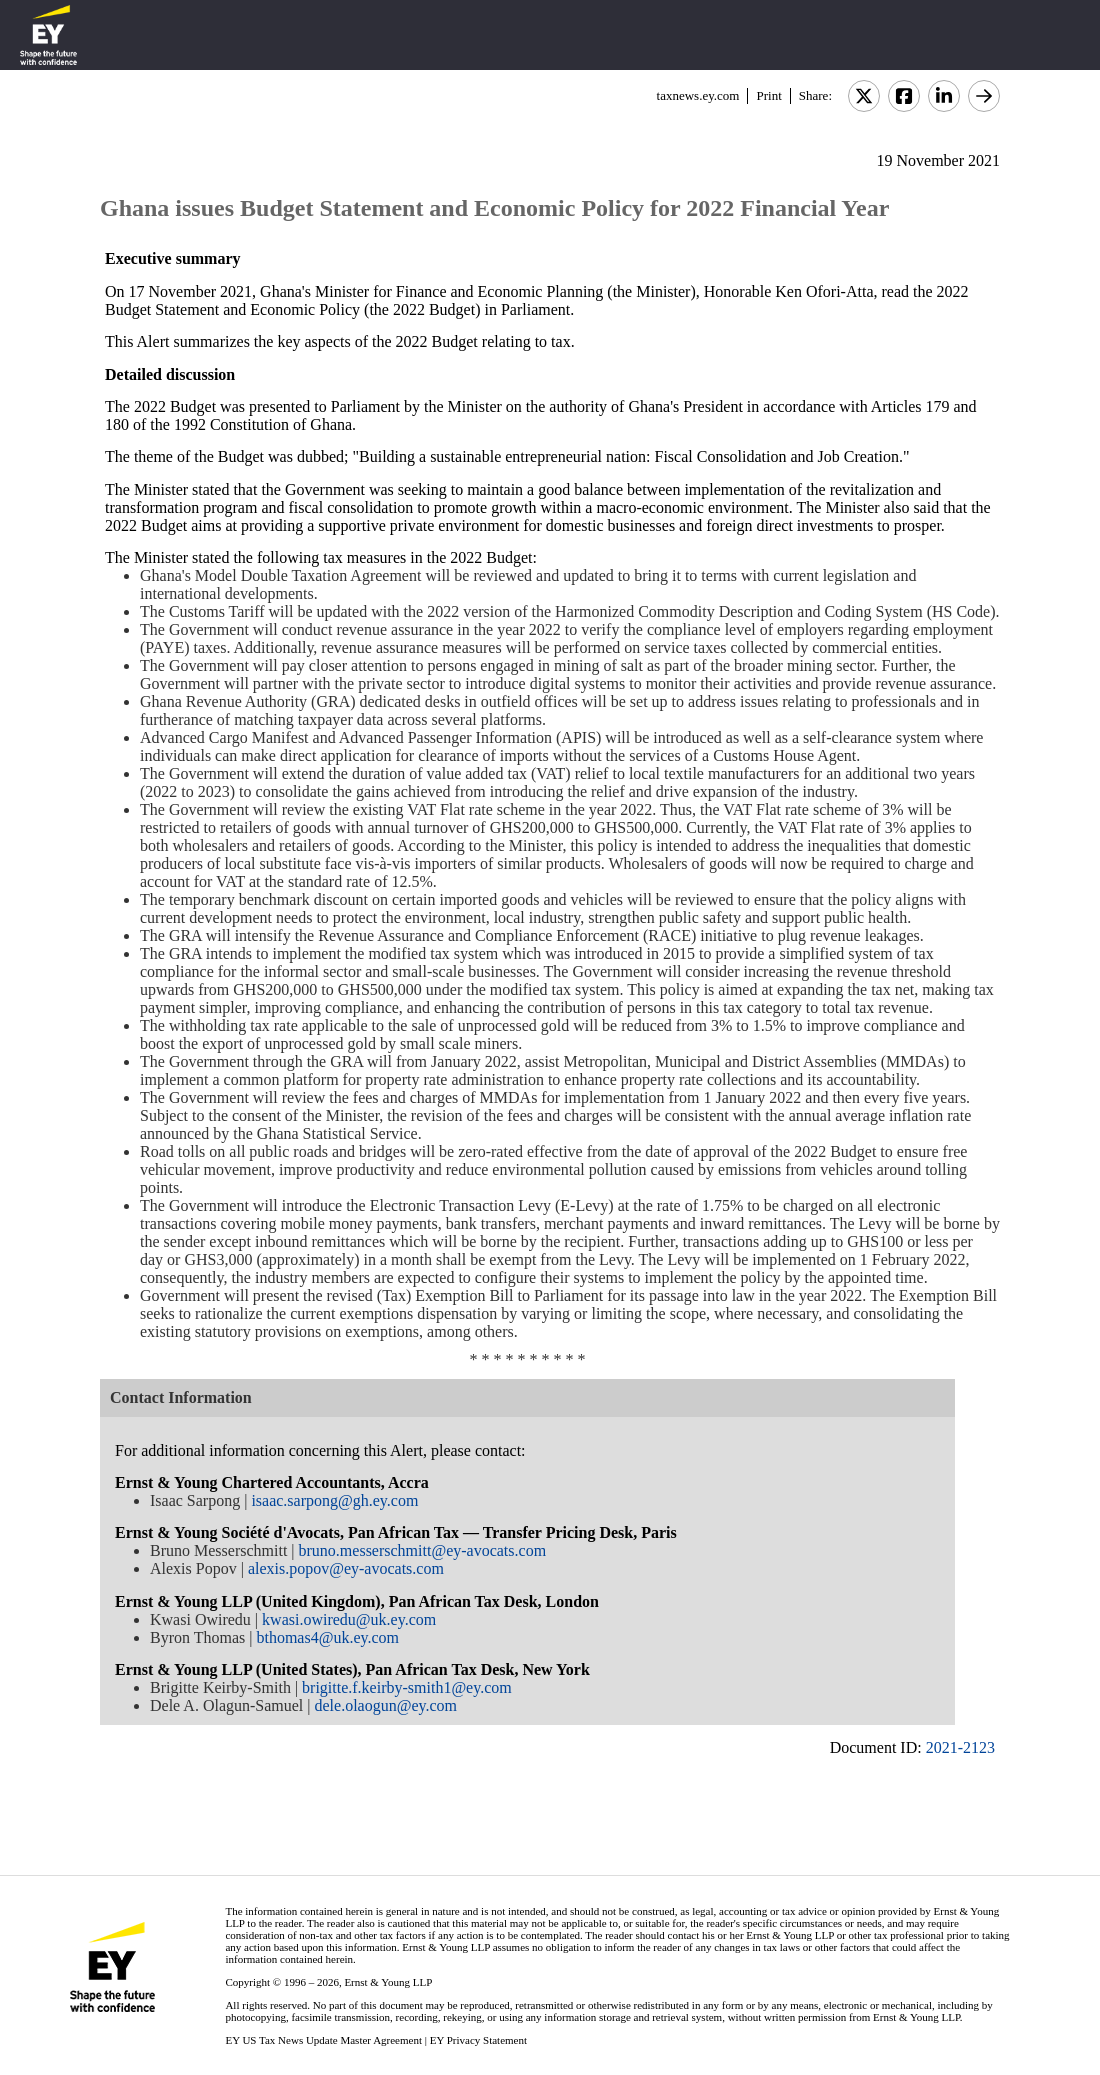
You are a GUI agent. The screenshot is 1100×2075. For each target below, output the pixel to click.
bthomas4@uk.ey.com (327, 1637)
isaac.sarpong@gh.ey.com (334, 1500)
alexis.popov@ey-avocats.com (346, 1568)
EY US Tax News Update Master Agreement (323, 2040)
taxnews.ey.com (698, 95)
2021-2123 (960, 1747)
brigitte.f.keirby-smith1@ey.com (407, 1687)
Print (768, 95)
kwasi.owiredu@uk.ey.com (349, 1619)
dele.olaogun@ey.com (386, 1705)
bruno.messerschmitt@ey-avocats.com (423, 1550)
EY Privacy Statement (478, 2040)
